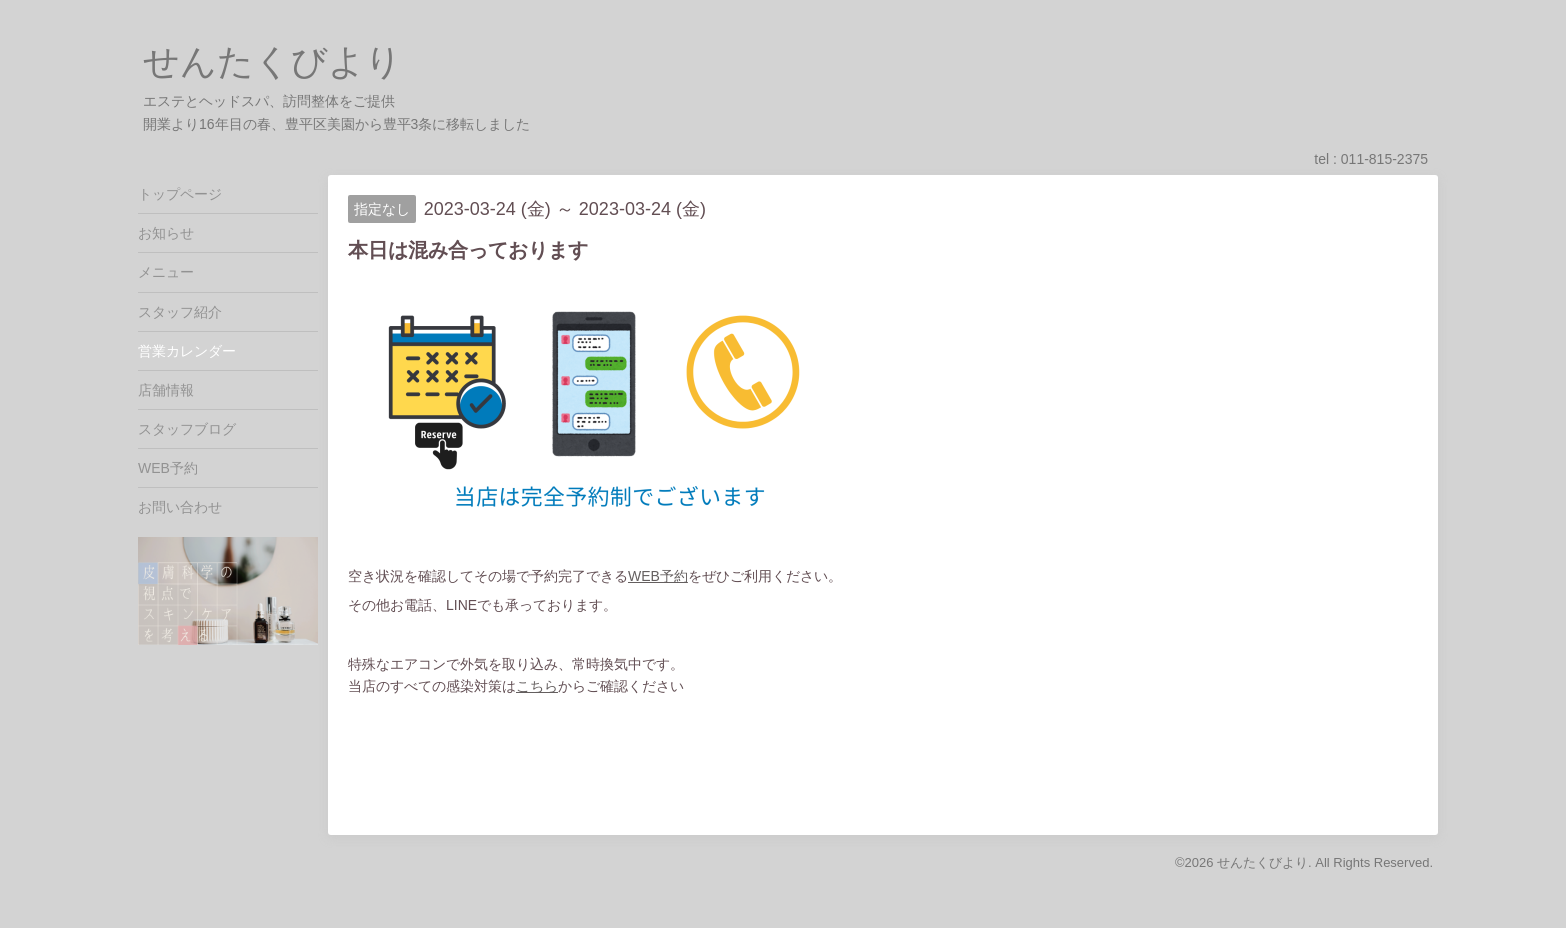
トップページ (180, 194)
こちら (537, 686)
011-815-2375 (1384, 159)
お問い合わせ (180, 507)
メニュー (166, 272)
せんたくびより (272, 61)
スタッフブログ (187, 429)
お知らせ (166, 233)
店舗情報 (166, 390)
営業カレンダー (187, 351)
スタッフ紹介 (180, 312)
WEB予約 (658, 576)
